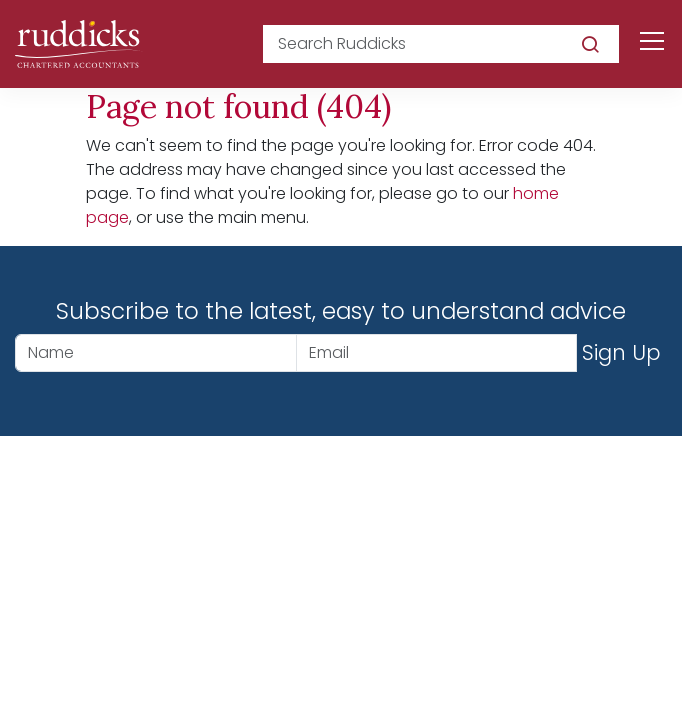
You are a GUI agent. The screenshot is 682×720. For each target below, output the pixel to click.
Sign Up (621, 352)
